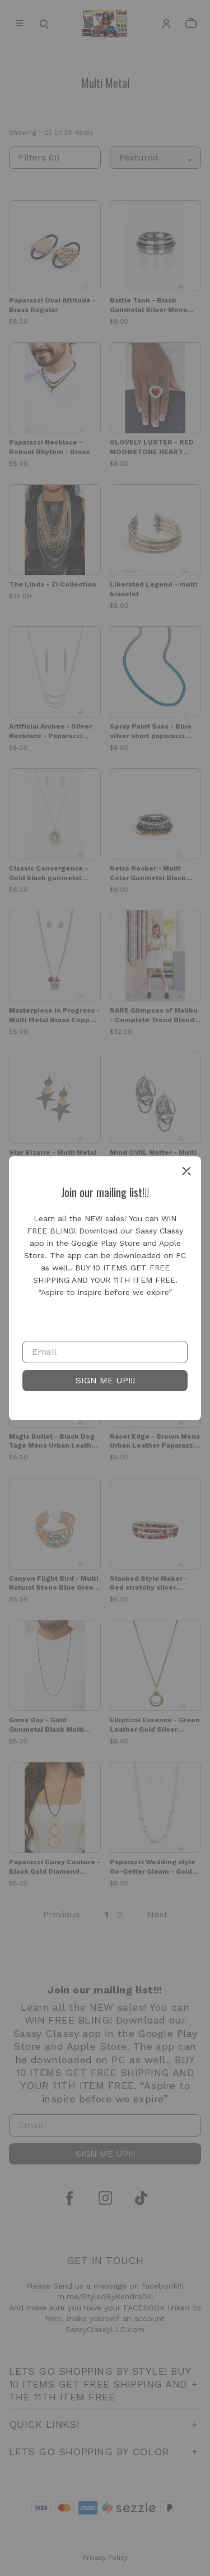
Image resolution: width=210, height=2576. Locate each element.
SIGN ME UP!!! (105, 1380)
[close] (186, 1171)
